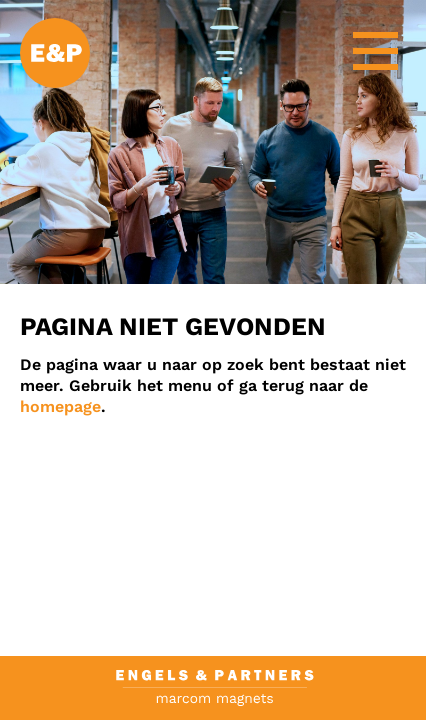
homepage (60, 406)
